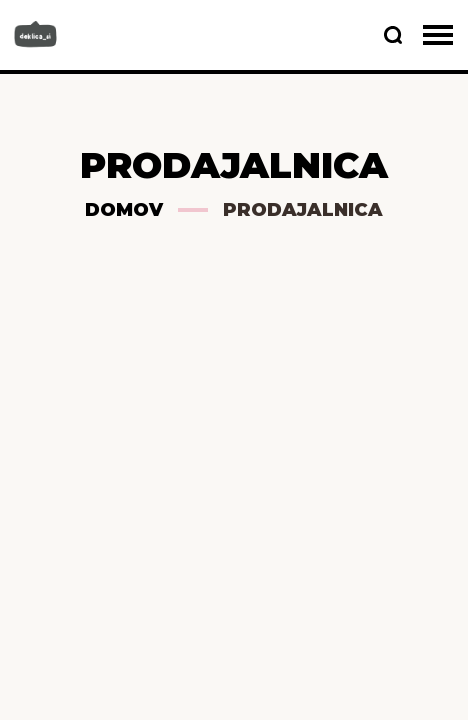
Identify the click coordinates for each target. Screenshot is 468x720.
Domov (124, 210)
